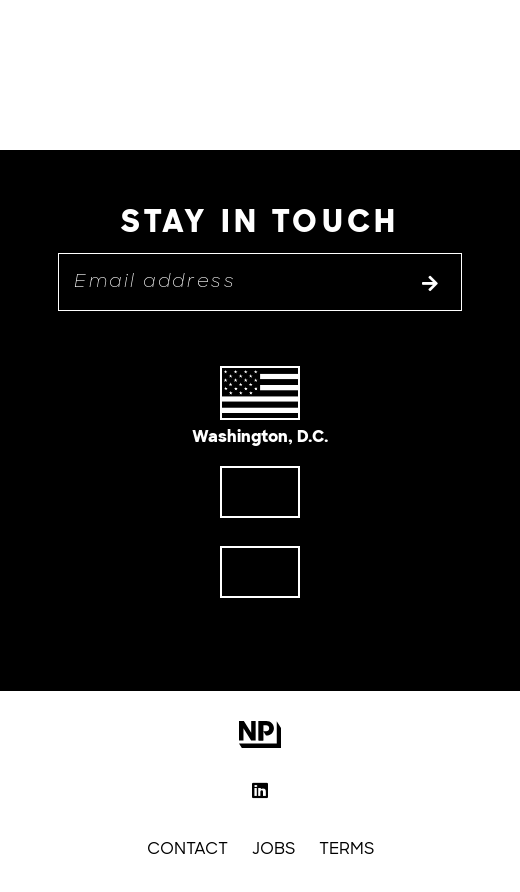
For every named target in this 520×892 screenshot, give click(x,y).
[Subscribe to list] (430, 285)
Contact (187, 848)
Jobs (273, 848)
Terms (346, 848)
